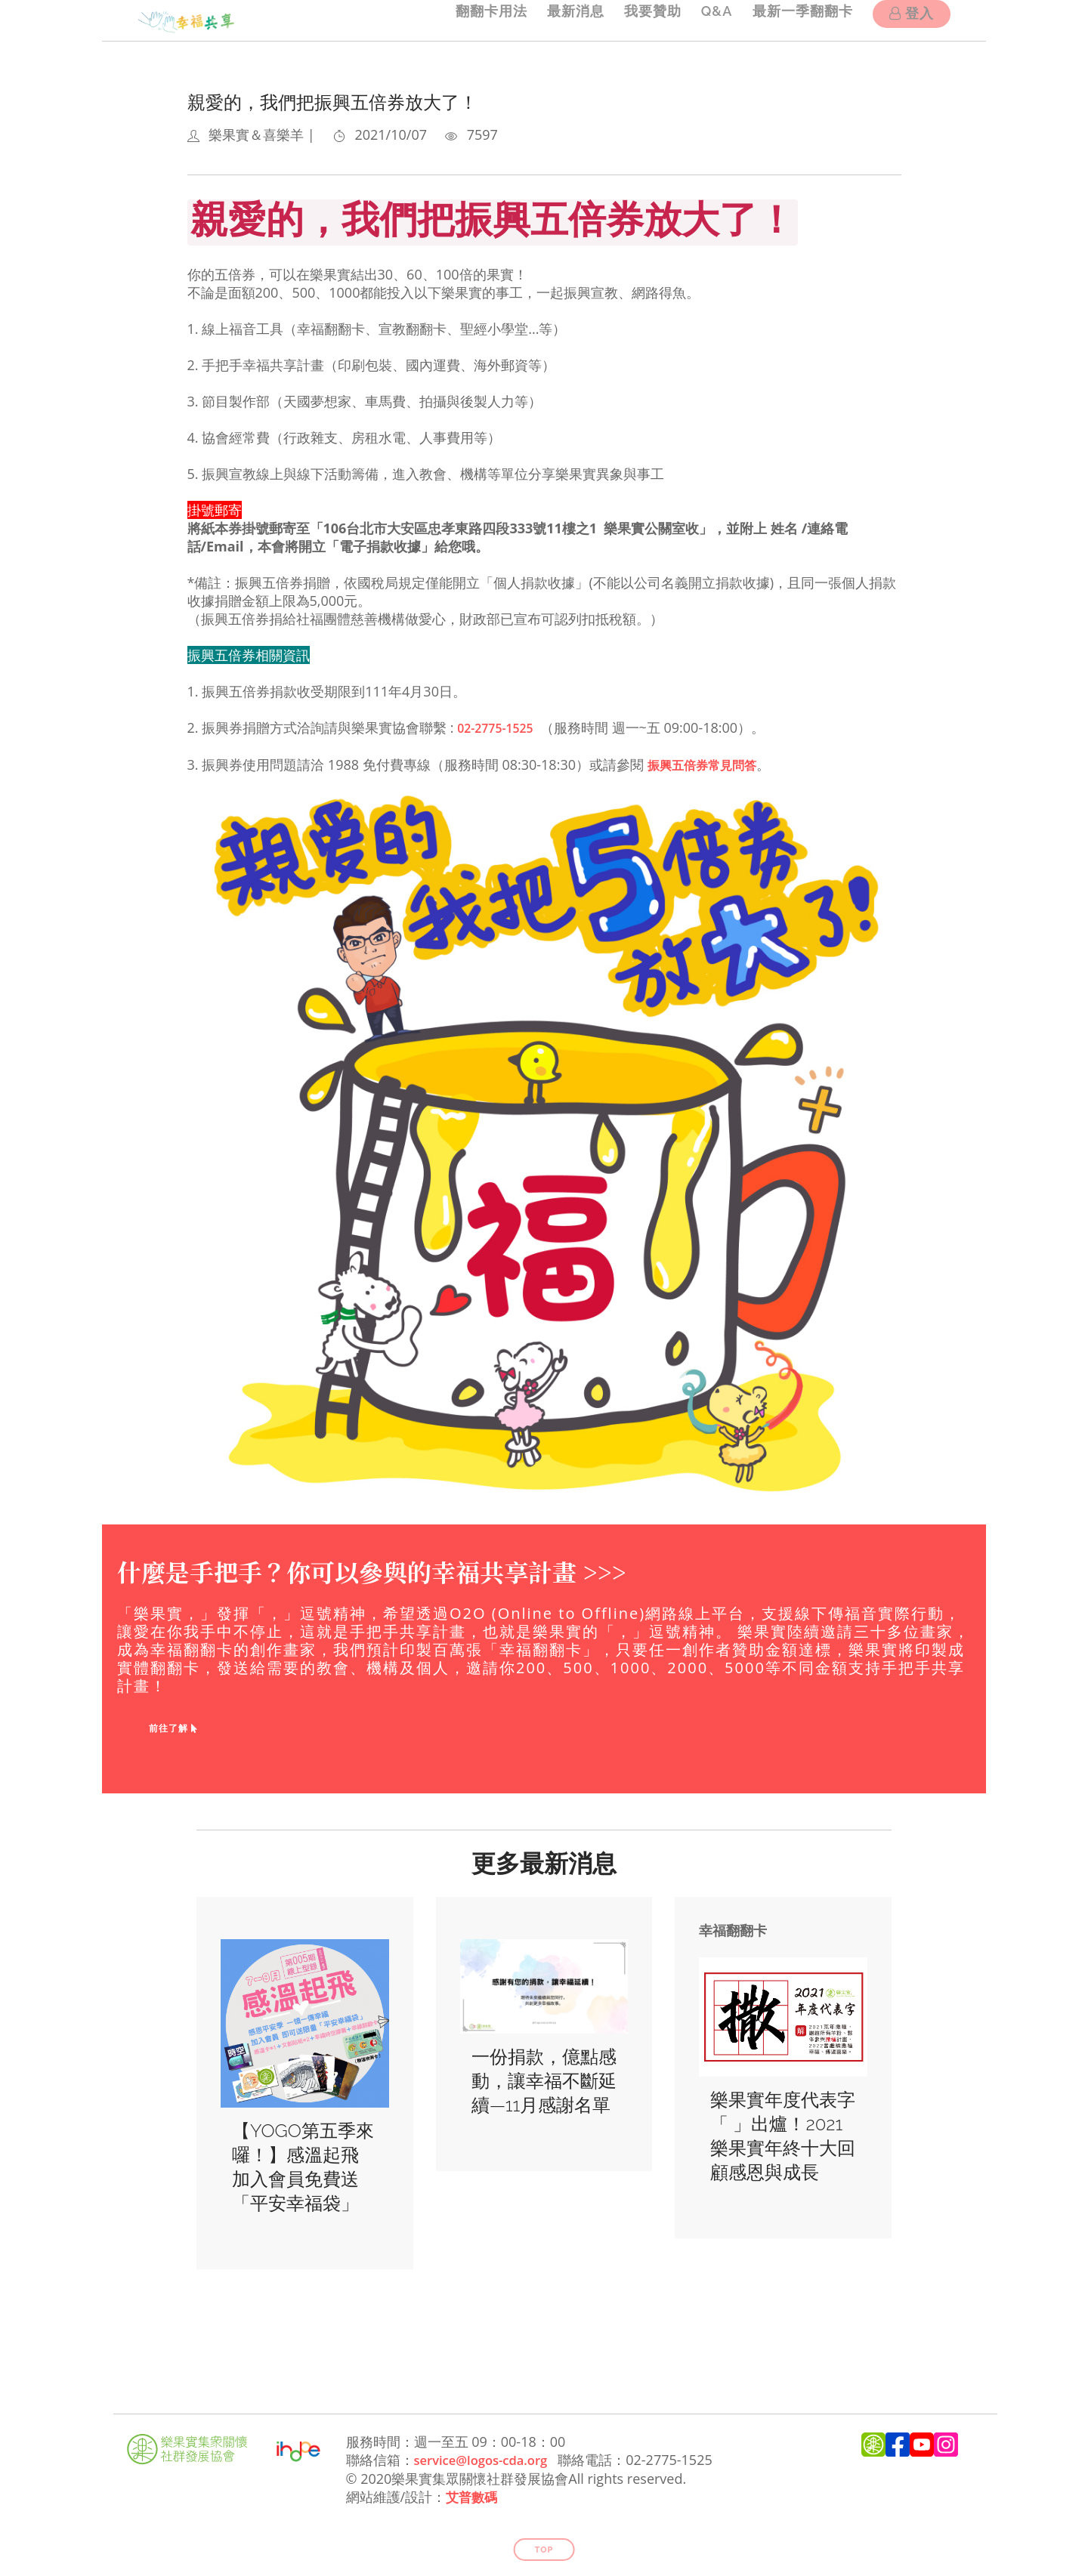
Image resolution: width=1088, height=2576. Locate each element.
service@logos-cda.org (487, 2458)
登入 (911, 21)
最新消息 (557, 20)
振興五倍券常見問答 (709, 764)
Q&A (708, 20)
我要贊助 (639, 20)
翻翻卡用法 (469, 20)
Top (544, 2547)
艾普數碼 (473, 2494)
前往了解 (174, 1727)
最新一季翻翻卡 (798, 20)
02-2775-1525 (500, 727)
